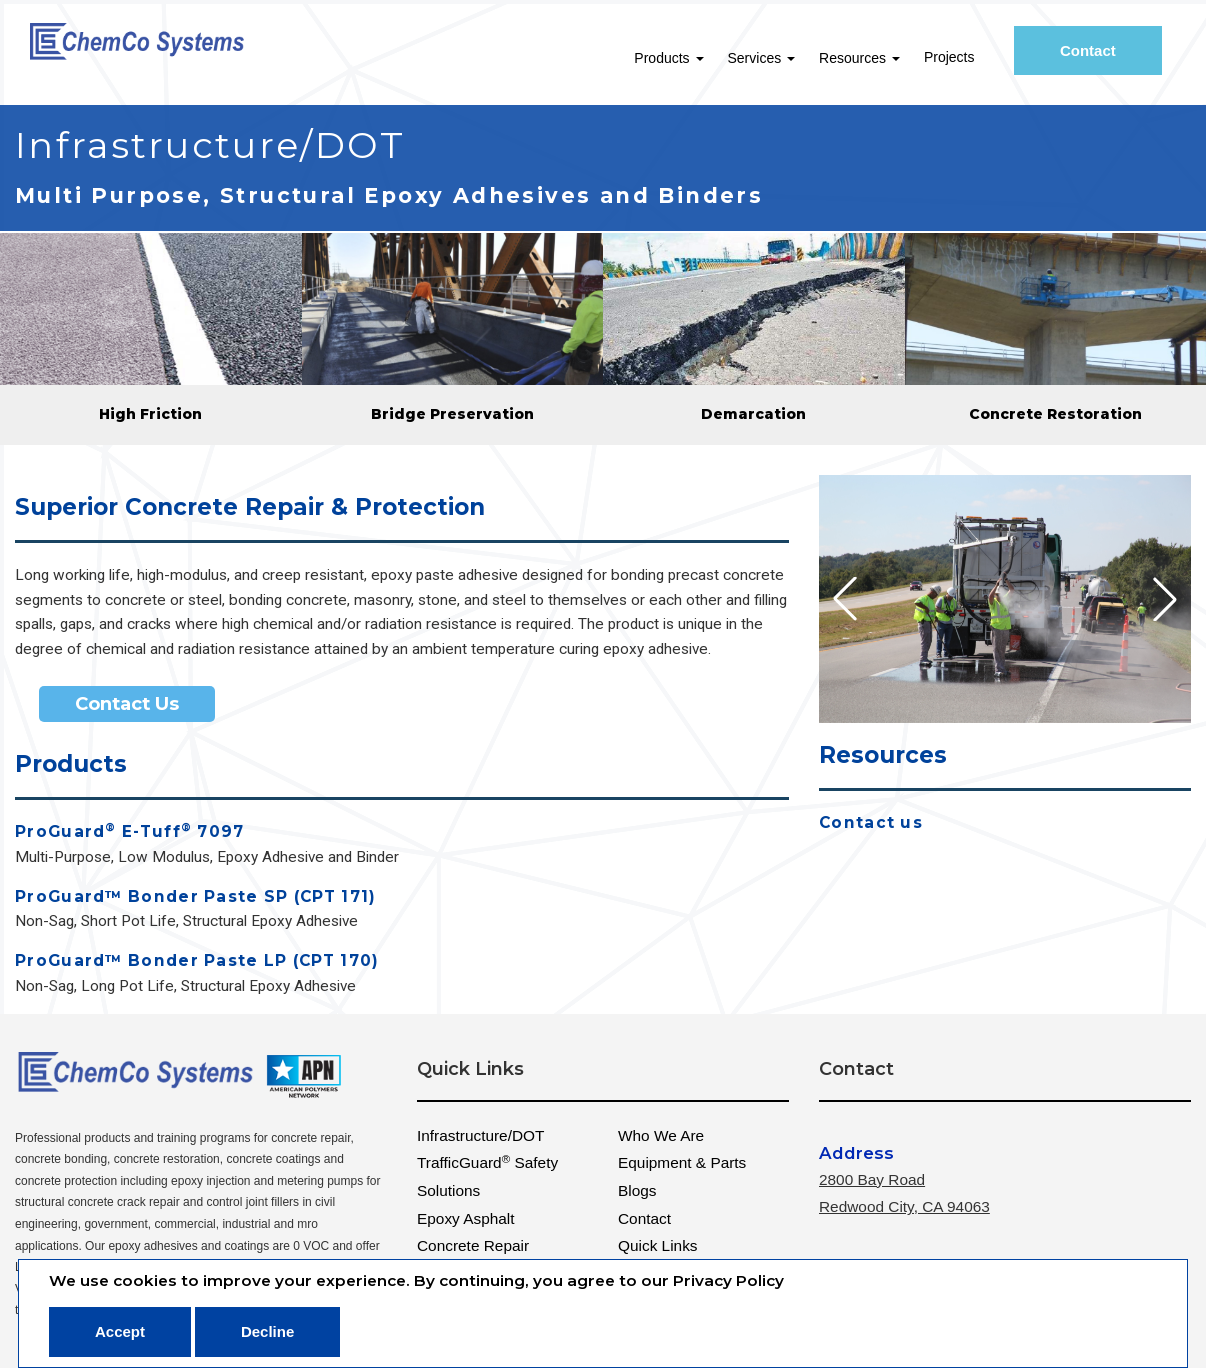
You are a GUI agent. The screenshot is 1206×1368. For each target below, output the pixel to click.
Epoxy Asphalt (466, 1218)
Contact (1102, 56)
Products (674, 58)
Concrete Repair (473, 1245)
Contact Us (127, 703)
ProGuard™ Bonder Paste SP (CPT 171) (196, 897)
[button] (1165, 599)
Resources (865, 58)
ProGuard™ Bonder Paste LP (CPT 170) (197, 961)
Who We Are (661, 1135)
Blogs (637, 1190)
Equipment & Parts (682, 1162)
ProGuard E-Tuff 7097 (130, 832)
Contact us (871, 823)
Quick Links (658, 1245)
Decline (267, 1331)
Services (767, 58)
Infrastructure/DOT (480, 1135)
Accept (120, 1331)
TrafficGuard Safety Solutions (487, 1176)
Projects (955, 57)
